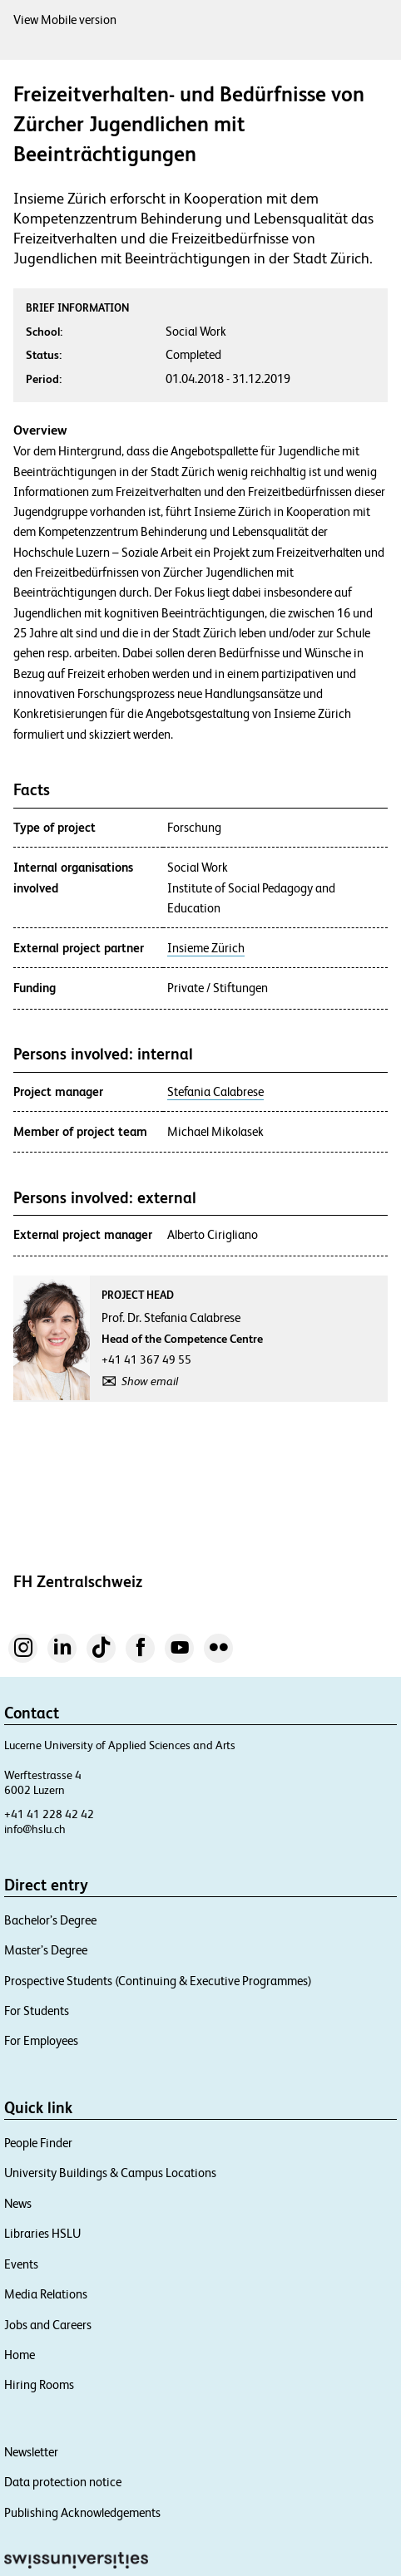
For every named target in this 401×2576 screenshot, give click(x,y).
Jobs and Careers (48, 2325)
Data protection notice (62, 2482)
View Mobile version (64, 19)
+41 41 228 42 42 (49, 1814)
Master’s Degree (45, 1950)
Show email (149, 1381)
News (18, 2203)
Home (19, 2354)
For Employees (41, 2040)
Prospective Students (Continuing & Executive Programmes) (158, 1981)
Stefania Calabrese (215, 1092)
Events (21, 2264)
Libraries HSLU (42, 2233)
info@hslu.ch (35, 1829)
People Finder (38, 2143)
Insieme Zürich (206, 948)
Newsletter (31, 2452)
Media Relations (45, 2294)
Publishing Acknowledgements (82, 2512)
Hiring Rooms (39, 2384)
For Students (36, 2010)
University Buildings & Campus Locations (110, 2173)
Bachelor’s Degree (50, 1920)
